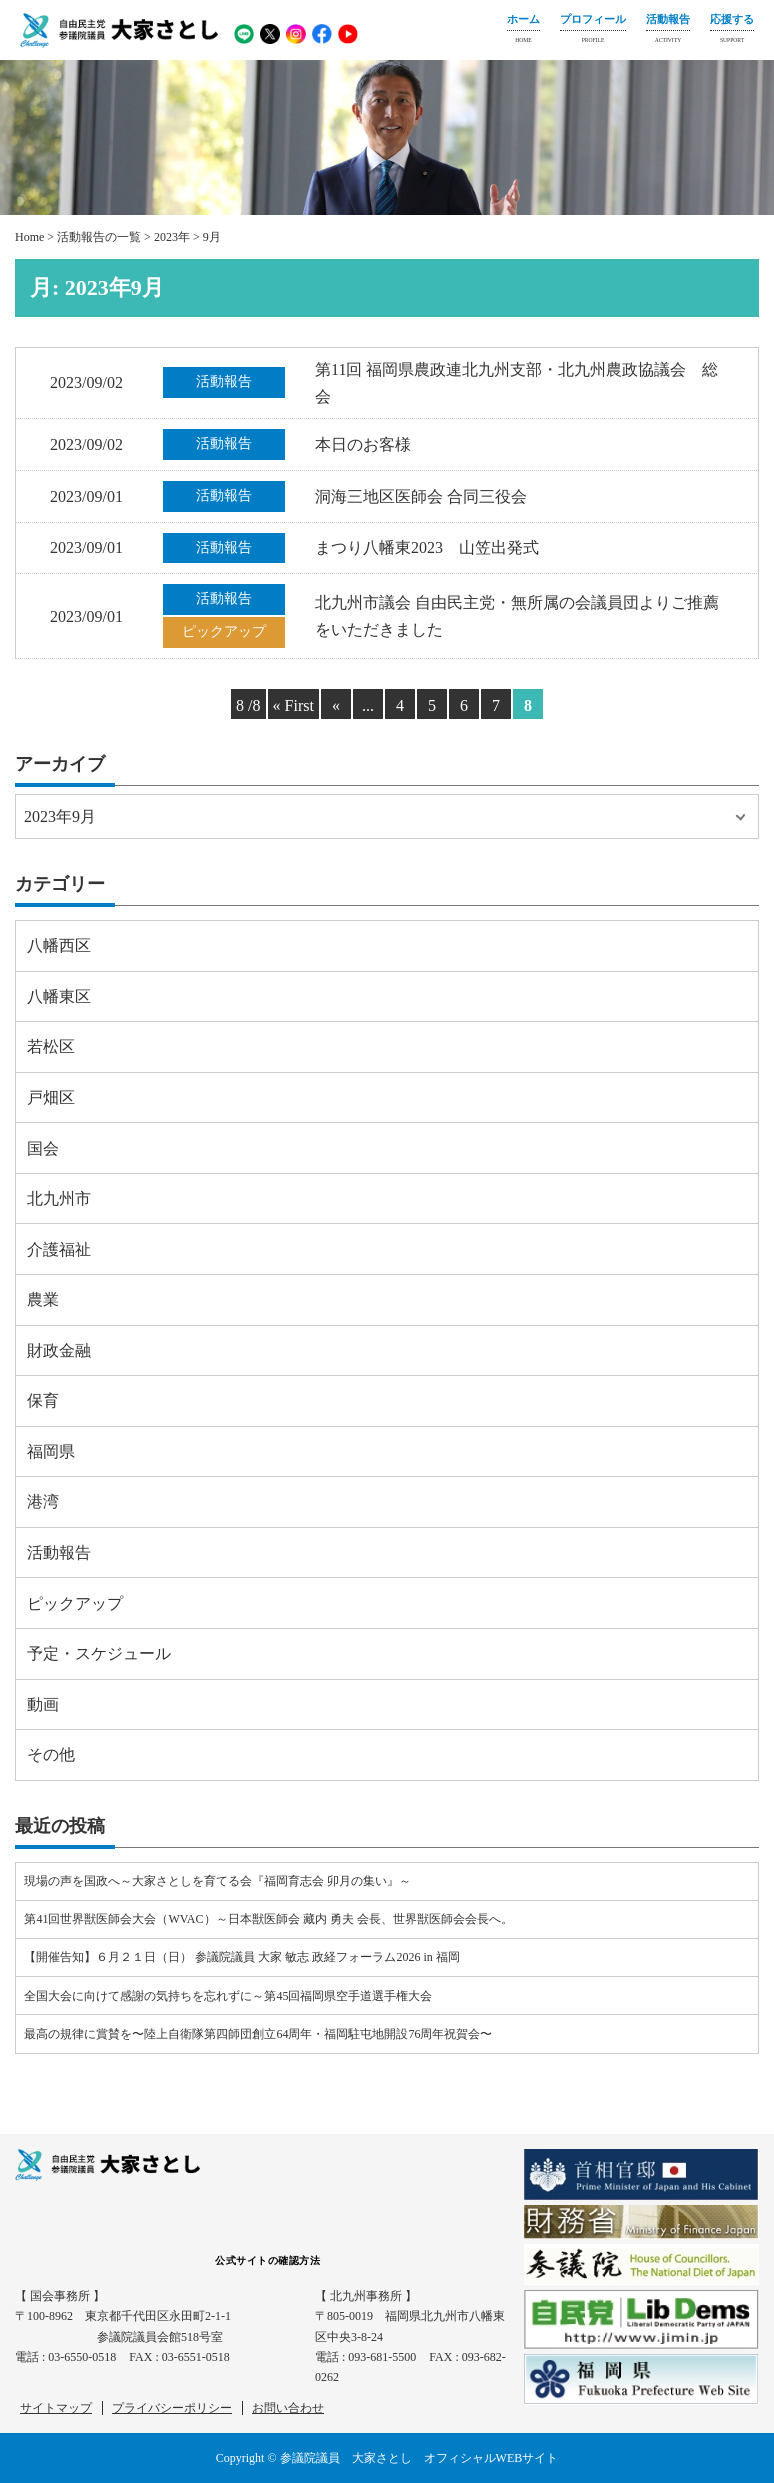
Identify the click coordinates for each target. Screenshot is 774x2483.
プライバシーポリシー (172, 2408)
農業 (43, 1299)
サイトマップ (56, 2408)
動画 (43, 1704)
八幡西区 (59, 945)
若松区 (51, 1046)
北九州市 (59, 1198)
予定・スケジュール (99, 1653)
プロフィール (593, 31)
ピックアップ (75, 1603)
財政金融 (59, 1350)
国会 (43, 1148)
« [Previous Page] (336, 705)
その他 (51, 1754)
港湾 (43, 1501)
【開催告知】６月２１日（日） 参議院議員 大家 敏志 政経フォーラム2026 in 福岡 (241, 1957)
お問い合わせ (288, 2408)
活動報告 (668, 31)
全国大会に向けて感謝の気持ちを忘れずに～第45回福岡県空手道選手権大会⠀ (232, 1996)
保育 (43, 1400)
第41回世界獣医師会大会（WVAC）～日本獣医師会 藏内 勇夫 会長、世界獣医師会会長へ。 (268, 1919)
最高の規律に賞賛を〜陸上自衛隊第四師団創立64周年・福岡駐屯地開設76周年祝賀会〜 (258, 2034)
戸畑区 (51, 1097)
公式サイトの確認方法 (267, 2260)
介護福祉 (59, 1249)
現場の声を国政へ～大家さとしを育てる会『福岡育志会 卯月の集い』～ (217, 1881)
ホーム (523, 31)
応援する (732, 31)
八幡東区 (59, 996)
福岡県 (51, 1451)
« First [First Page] (293, 705)
